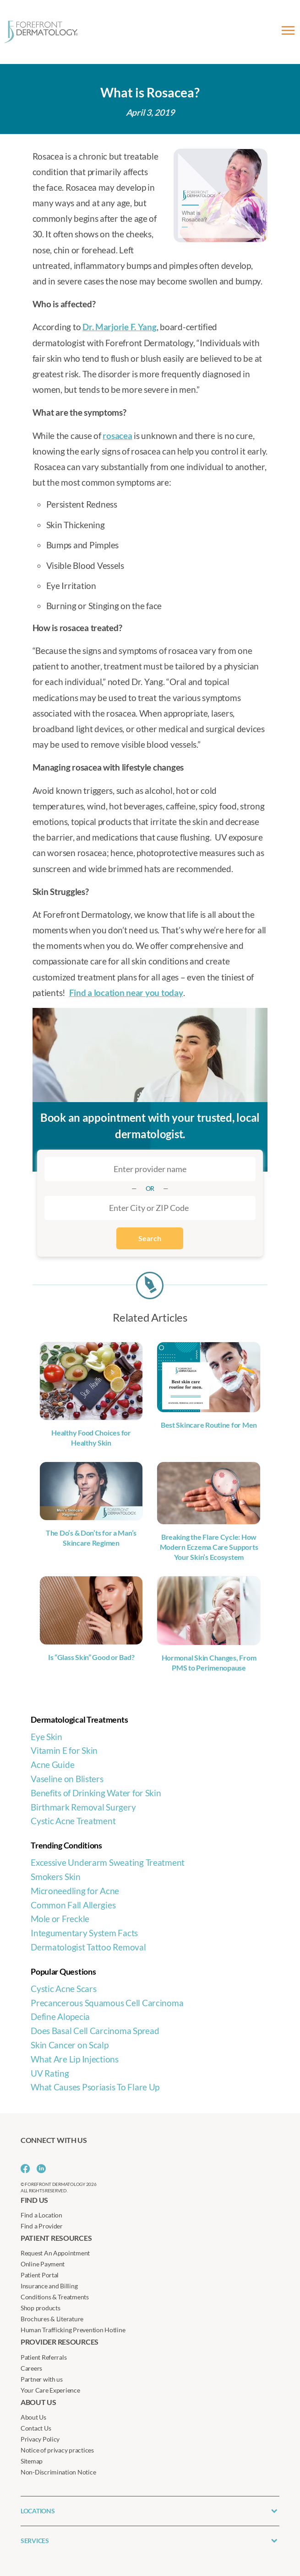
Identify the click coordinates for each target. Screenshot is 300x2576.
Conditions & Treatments (55, 2297)
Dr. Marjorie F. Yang (119, 326)
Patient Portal (40, 2275)
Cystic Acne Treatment (73, 1821)
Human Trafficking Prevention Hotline (73, 2330)
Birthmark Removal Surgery (83, 1807)
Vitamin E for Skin (64, 1750)
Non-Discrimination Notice (58, 2472)
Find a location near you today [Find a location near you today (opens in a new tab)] (126, 992)
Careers (31, 2368)
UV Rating (50, 2073)
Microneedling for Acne (75, 1890)
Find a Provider (42, 2226)
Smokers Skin (56, 1876)
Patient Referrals (43, 2357)
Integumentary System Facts (84, 1933)
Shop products (40, 2308)
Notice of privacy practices (57, 2450)
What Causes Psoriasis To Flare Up (95, 2087)
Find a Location (41, 2215)
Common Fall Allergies (73, 1905)
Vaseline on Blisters (67, 1778)
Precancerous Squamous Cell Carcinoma (107, 2003)
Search (149, 1238)
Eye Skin (46, 1736)
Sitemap (32, 2461)
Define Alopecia (60, 2016)
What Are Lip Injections (75, 2059)
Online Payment (43, 2264)
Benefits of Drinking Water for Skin (96, 1793)
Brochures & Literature (52, 2319)
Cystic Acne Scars (63, 1988)
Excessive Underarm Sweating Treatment (108, 1862)
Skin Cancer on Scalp (70, 2045)
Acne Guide (52, 1764)
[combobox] (150, 1208)
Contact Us (36, 2428)
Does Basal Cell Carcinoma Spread (95, 2030)
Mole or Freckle (60, 1918)
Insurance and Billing (49, 2286)
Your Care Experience (50, 2390)
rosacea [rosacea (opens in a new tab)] (117, 435)
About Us (33, 2417)
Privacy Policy (40, 2439)
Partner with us (42, 2379)
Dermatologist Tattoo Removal (88, 1947)
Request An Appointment (55, 2253)
